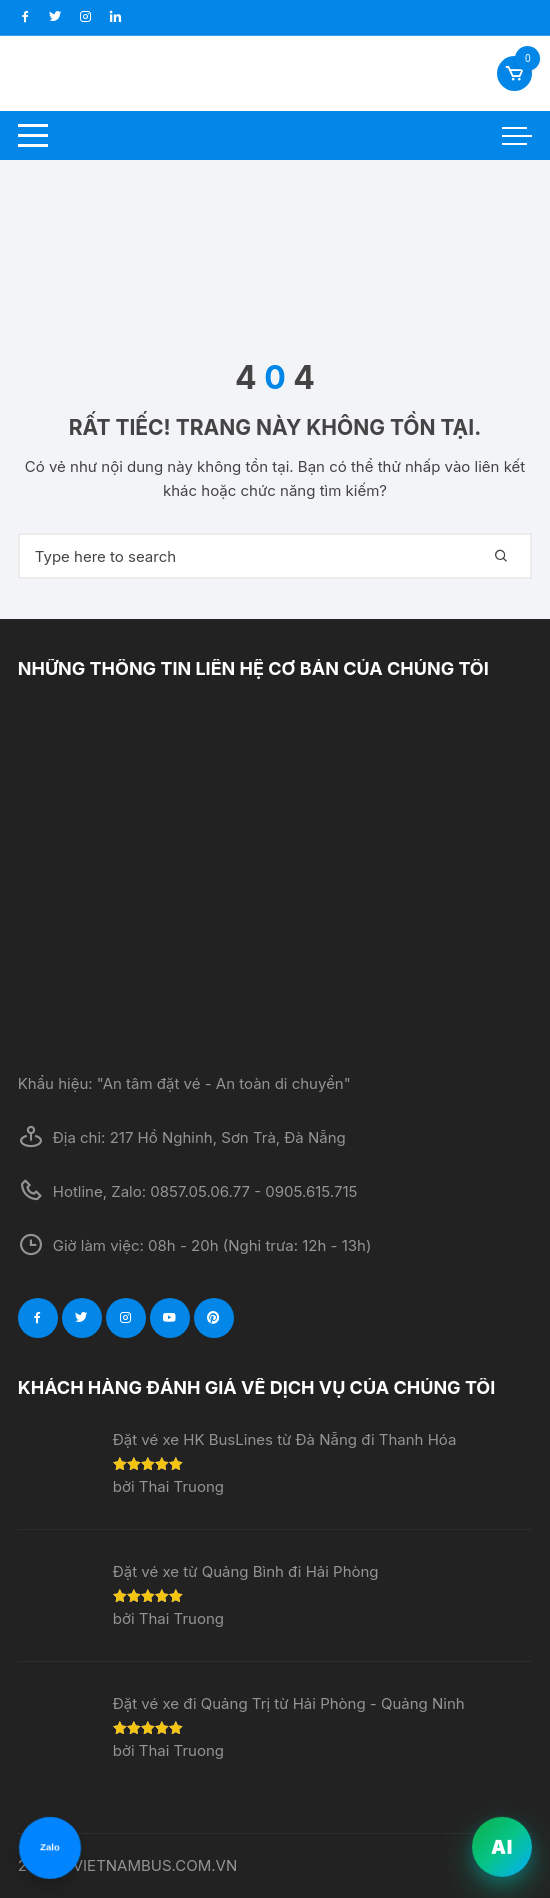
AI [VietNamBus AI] (502, 1847)
